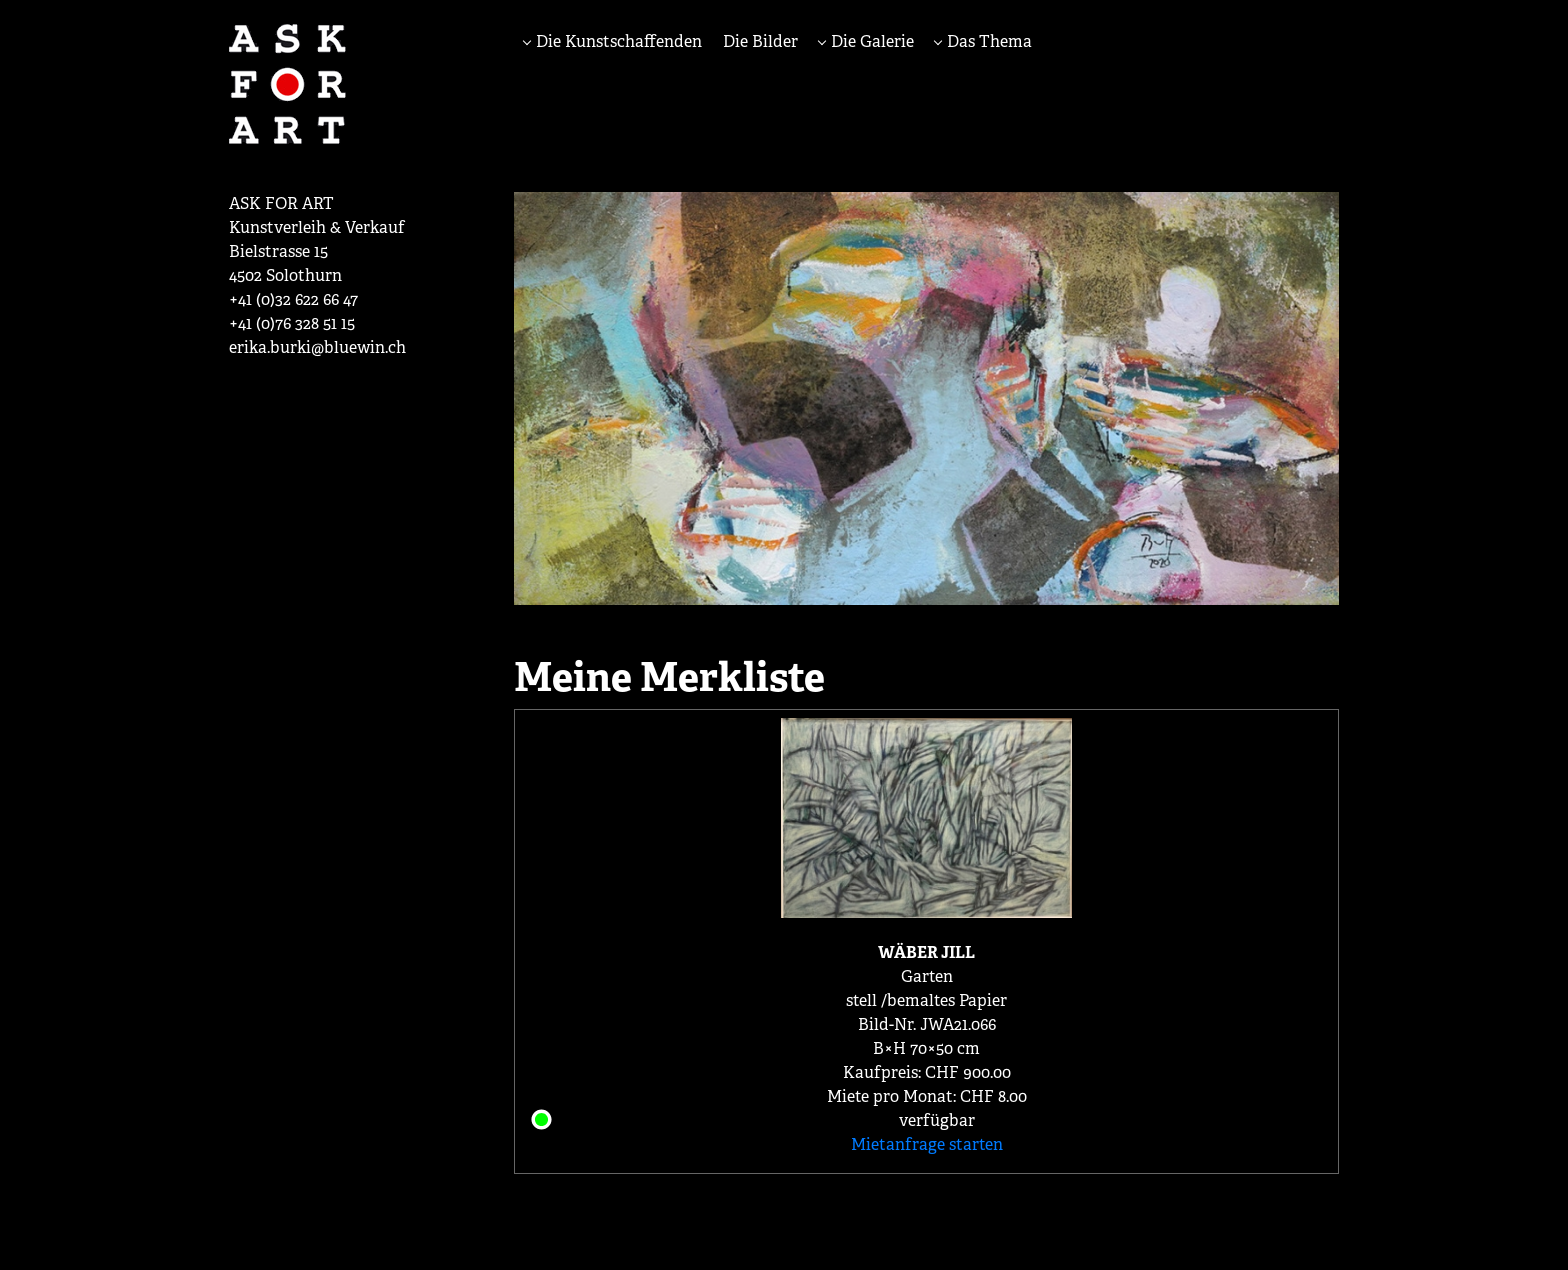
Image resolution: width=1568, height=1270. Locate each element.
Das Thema (987, 41)
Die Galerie (870, 41)
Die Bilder (760, 41)
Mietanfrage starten (927, 1144)
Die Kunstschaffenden (617, 41)
